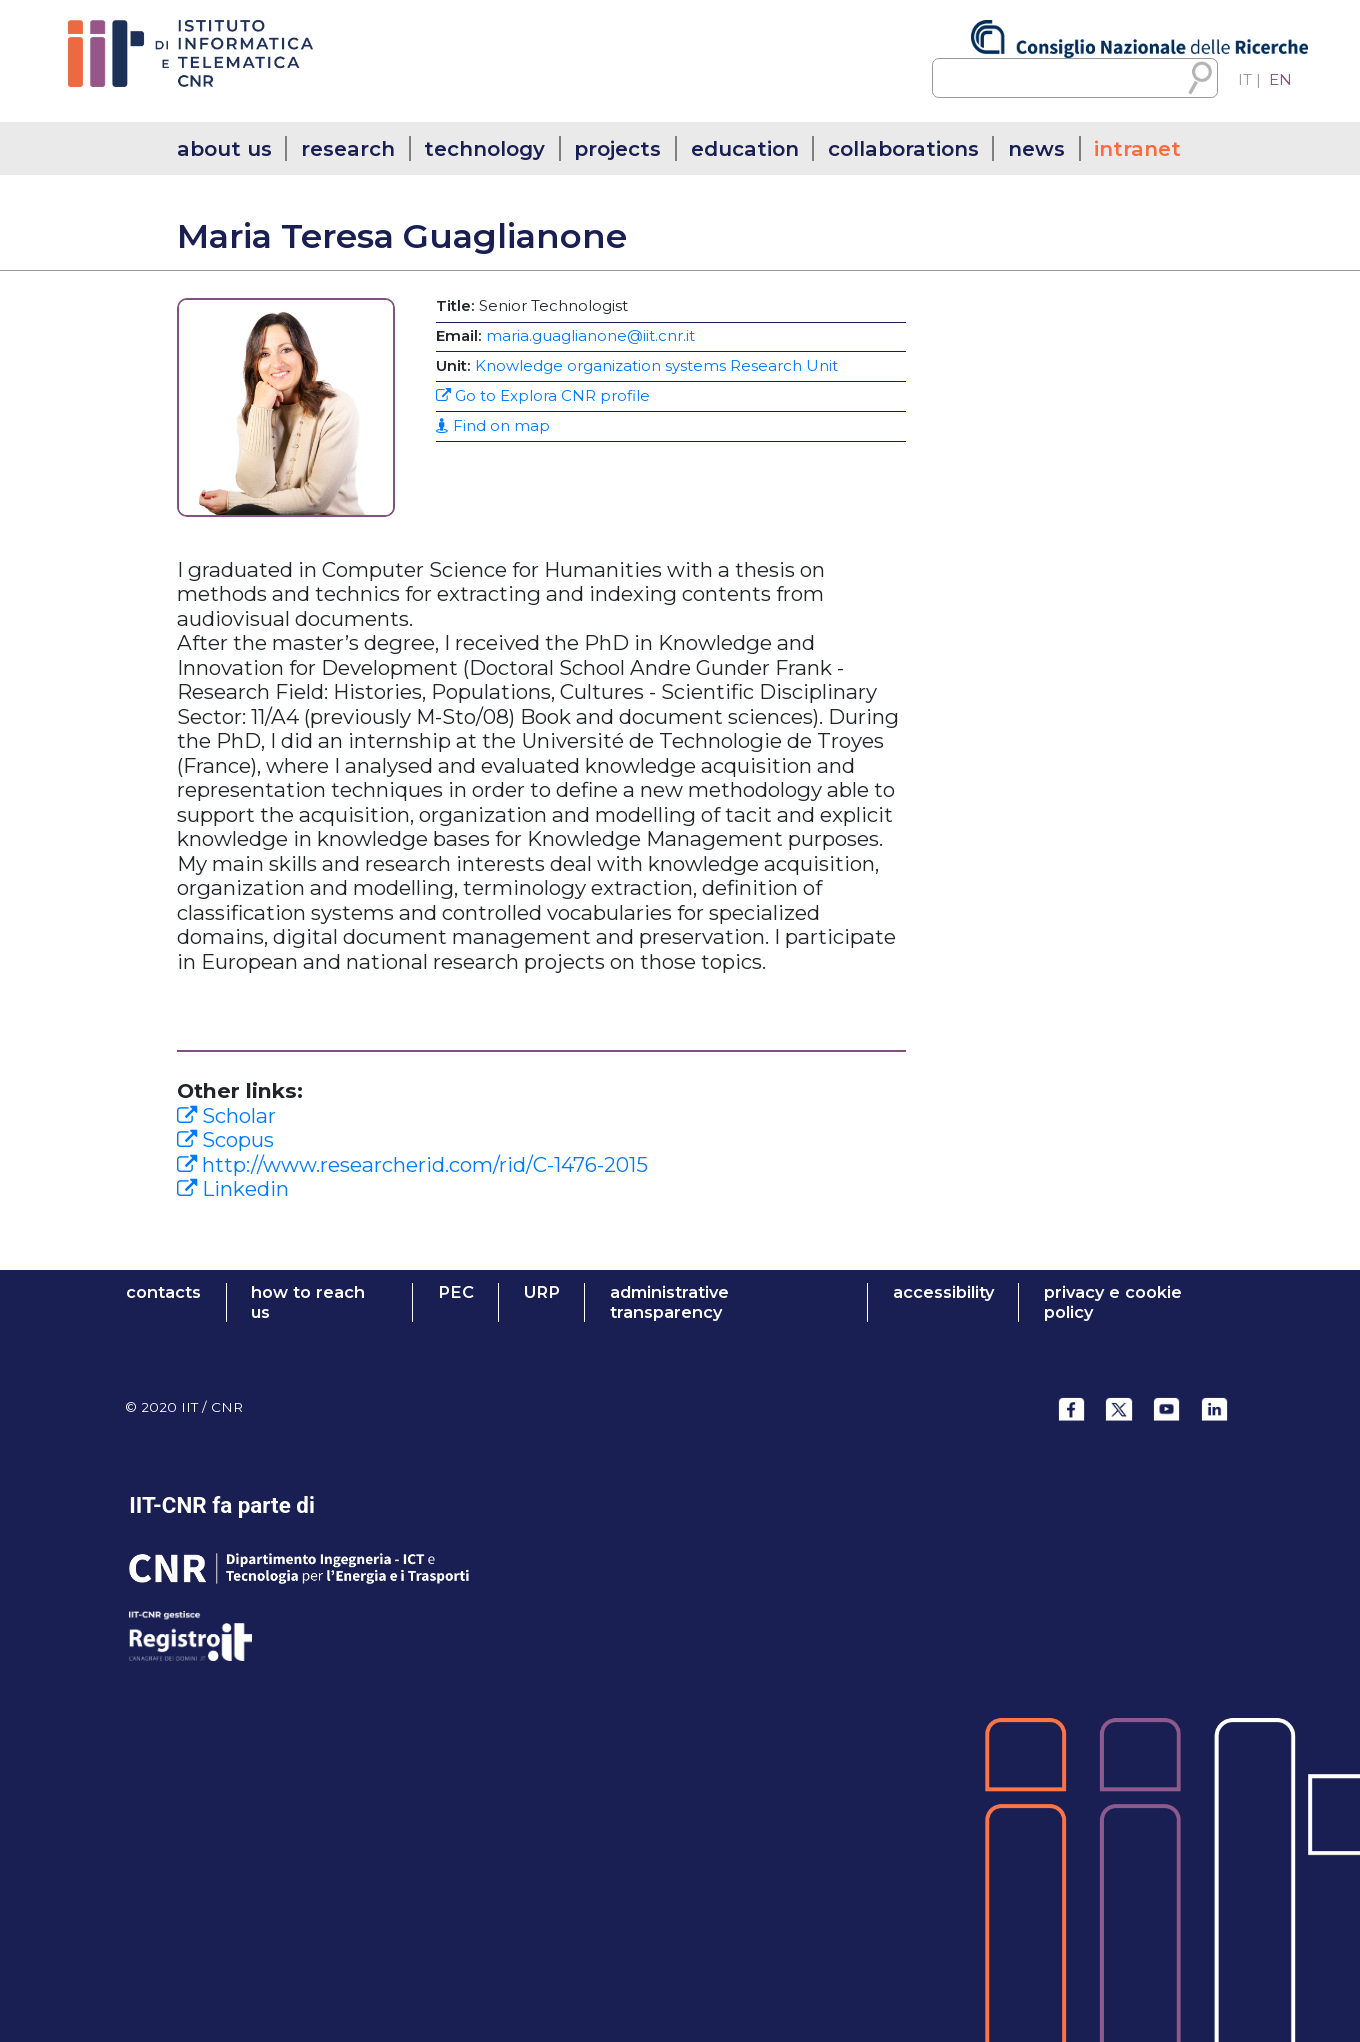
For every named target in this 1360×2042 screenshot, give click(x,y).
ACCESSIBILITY (943, 1292)
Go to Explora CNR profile (543, 396)
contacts (163, 1292)
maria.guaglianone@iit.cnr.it (590, 336)
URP (542, 1292)
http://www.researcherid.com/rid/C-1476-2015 (412, 1164)
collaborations (903, 148)
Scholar (226, 1115)
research (348, 148)
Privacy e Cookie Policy (1113, 1302)
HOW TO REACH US (308, 1302)
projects (617, 148)
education (745, 148)
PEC (456, 1292)
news (1036, 148)
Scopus (225, 1139)
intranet (1137, 148)
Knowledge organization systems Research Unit (656, 366)
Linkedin (233, 1188)
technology (484, 148)
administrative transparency (669, 1302)
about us (224, 148)
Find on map (493, 426)
